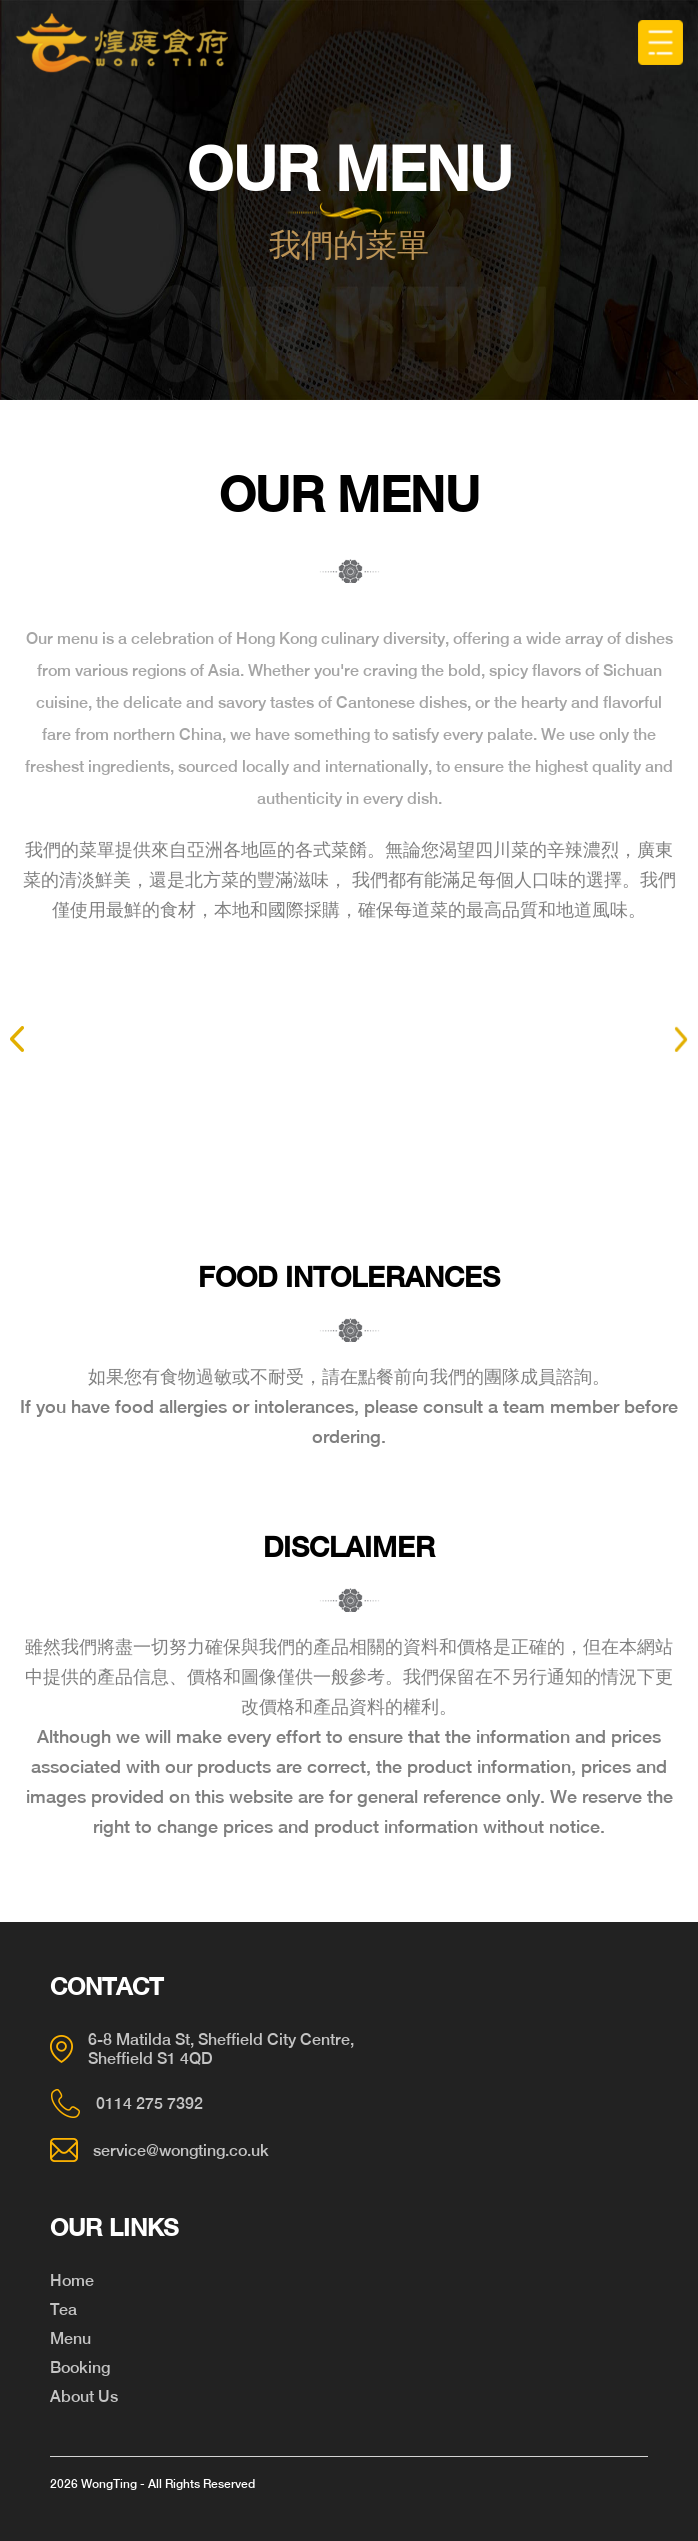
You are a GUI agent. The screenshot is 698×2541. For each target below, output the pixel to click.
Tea (63, 2309)
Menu (70, 2338)
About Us (84, 2396)
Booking (80, 2367)
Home (72, 2280)
